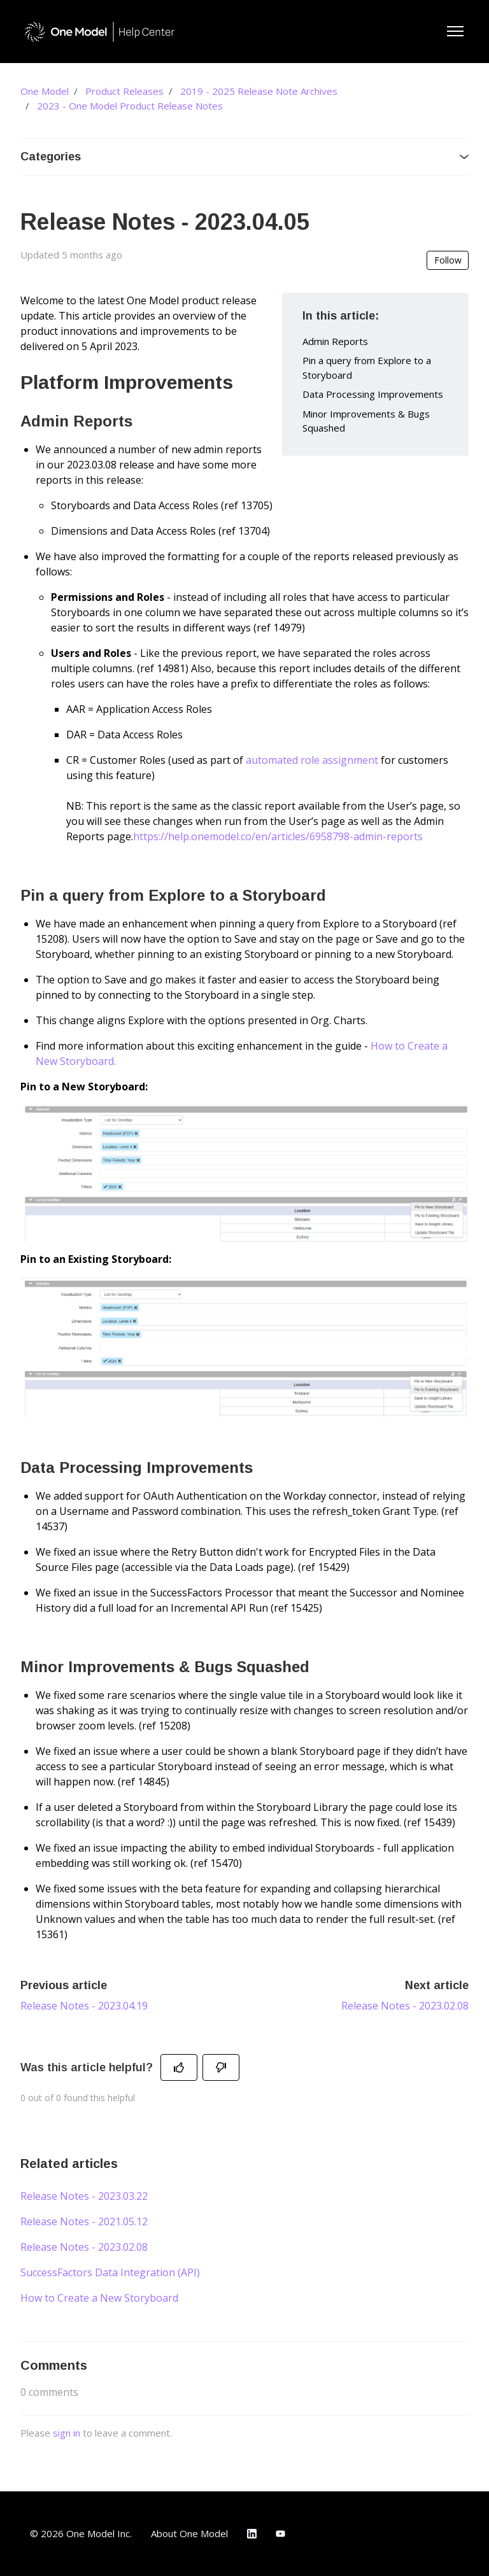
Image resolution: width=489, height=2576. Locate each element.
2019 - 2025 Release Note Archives (258, 91)
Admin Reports (335, 341)
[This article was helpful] (178, 2067)
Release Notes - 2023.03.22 (84, 2196)
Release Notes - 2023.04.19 (84, 2006)
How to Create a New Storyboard (99, 2298)
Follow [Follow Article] (448, 260)
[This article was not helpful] (220, 2067)
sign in (66, 2432)
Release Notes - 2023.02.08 (405, 2006)
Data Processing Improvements (372, 394)
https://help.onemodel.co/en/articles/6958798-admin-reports (278, 836)
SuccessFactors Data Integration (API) (110, 2272)
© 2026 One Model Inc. (81, 2533)
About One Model (189, 2533)
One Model (44, 91)
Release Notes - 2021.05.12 (84, 2221)
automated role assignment (312, 760)
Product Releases (124, 91)
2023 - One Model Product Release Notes (130, 105)
